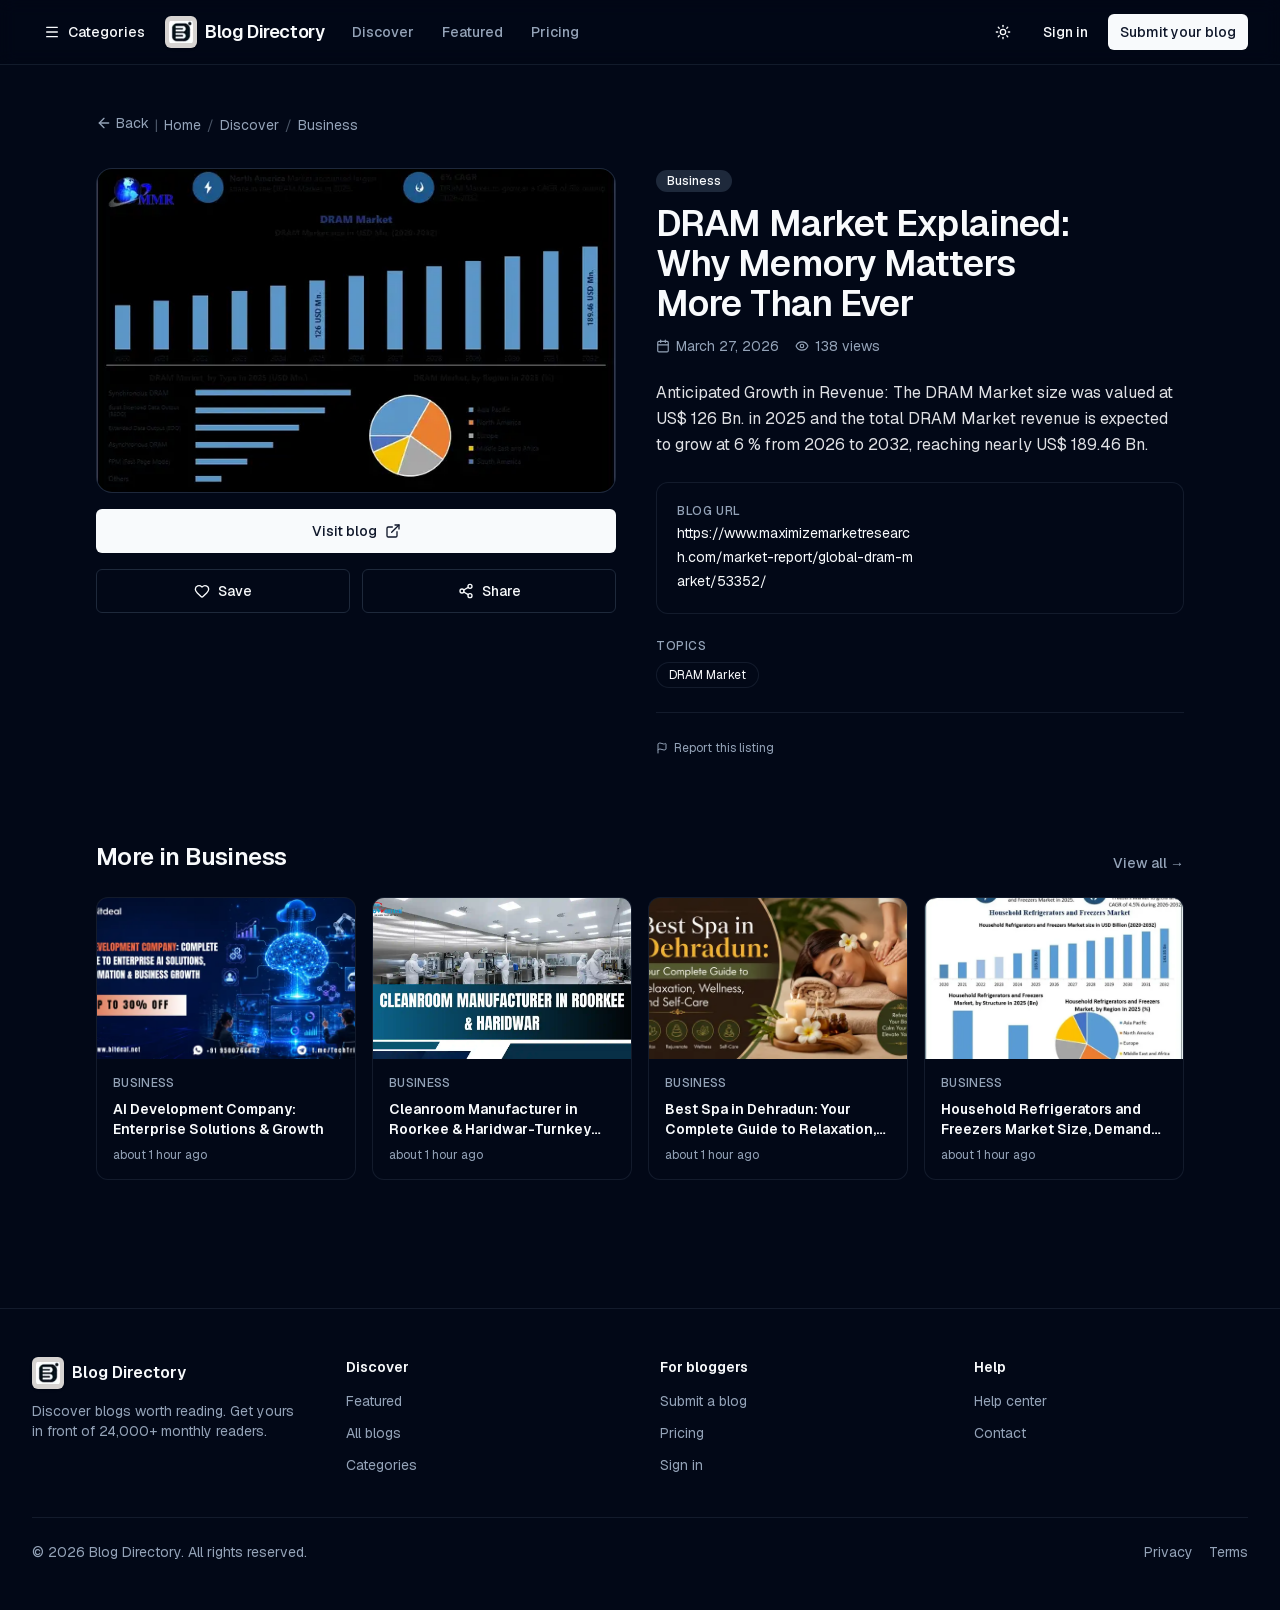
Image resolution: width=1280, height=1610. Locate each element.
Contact (1000, 1433)
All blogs (373, 1433)
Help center (1010, 1401)
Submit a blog (703, 1401)
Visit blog (356, 531)
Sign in (1065, 32)
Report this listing (715, 748)
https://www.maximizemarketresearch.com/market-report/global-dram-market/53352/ (795, 557)
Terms (1228, 1552)
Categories (381, 1465)
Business (328, 125)
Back (122, 123)
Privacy (1168, 1552)
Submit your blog (1178, 32)
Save (223, 591)
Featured (472, 32)
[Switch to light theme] (1003, 32)
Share (489, 591)
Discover (383, 32)
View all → (1148, 863)
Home (182, 125)
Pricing (555, 32)
